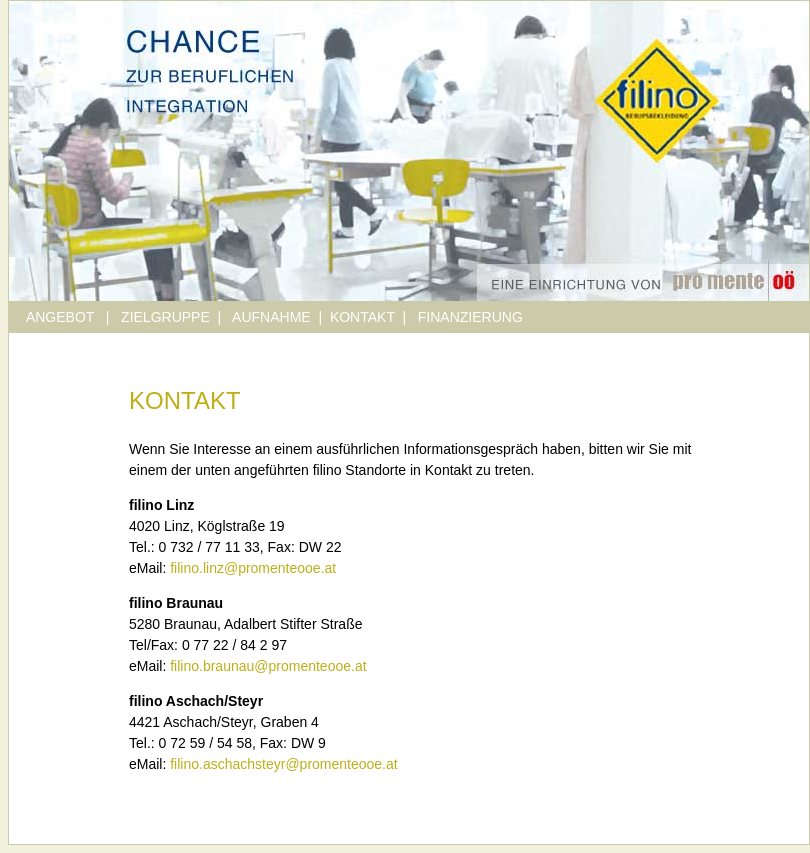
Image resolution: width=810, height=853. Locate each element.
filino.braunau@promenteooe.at (268, 666)
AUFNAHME (271, 317)
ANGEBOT (62, 317)
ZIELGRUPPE (165, 317)
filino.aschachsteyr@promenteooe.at (283, 764)
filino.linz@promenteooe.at (253, 568)
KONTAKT (362, 317)
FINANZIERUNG (470, 317)
